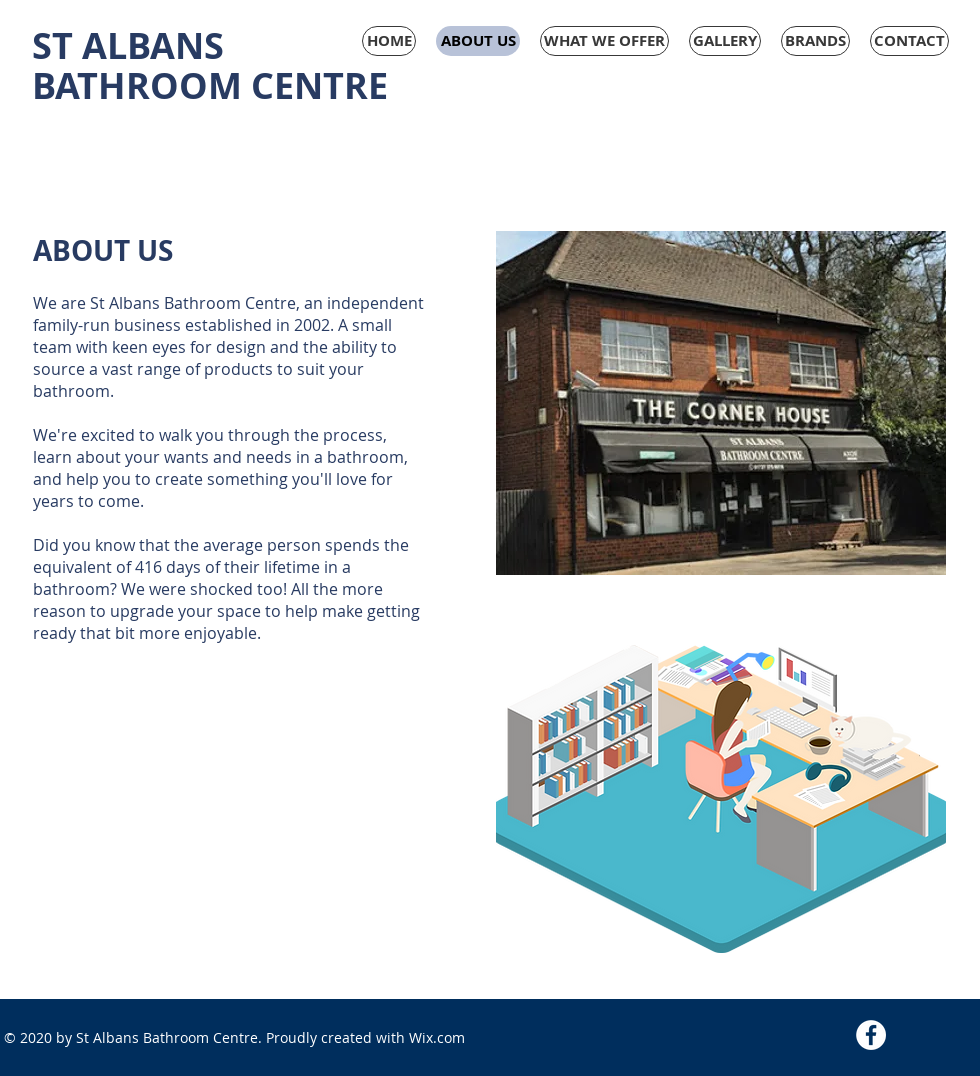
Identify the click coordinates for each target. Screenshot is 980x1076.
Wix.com (437, 1037)
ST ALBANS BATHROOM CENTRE (210, 65)
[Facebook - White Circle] (871, 1035)
